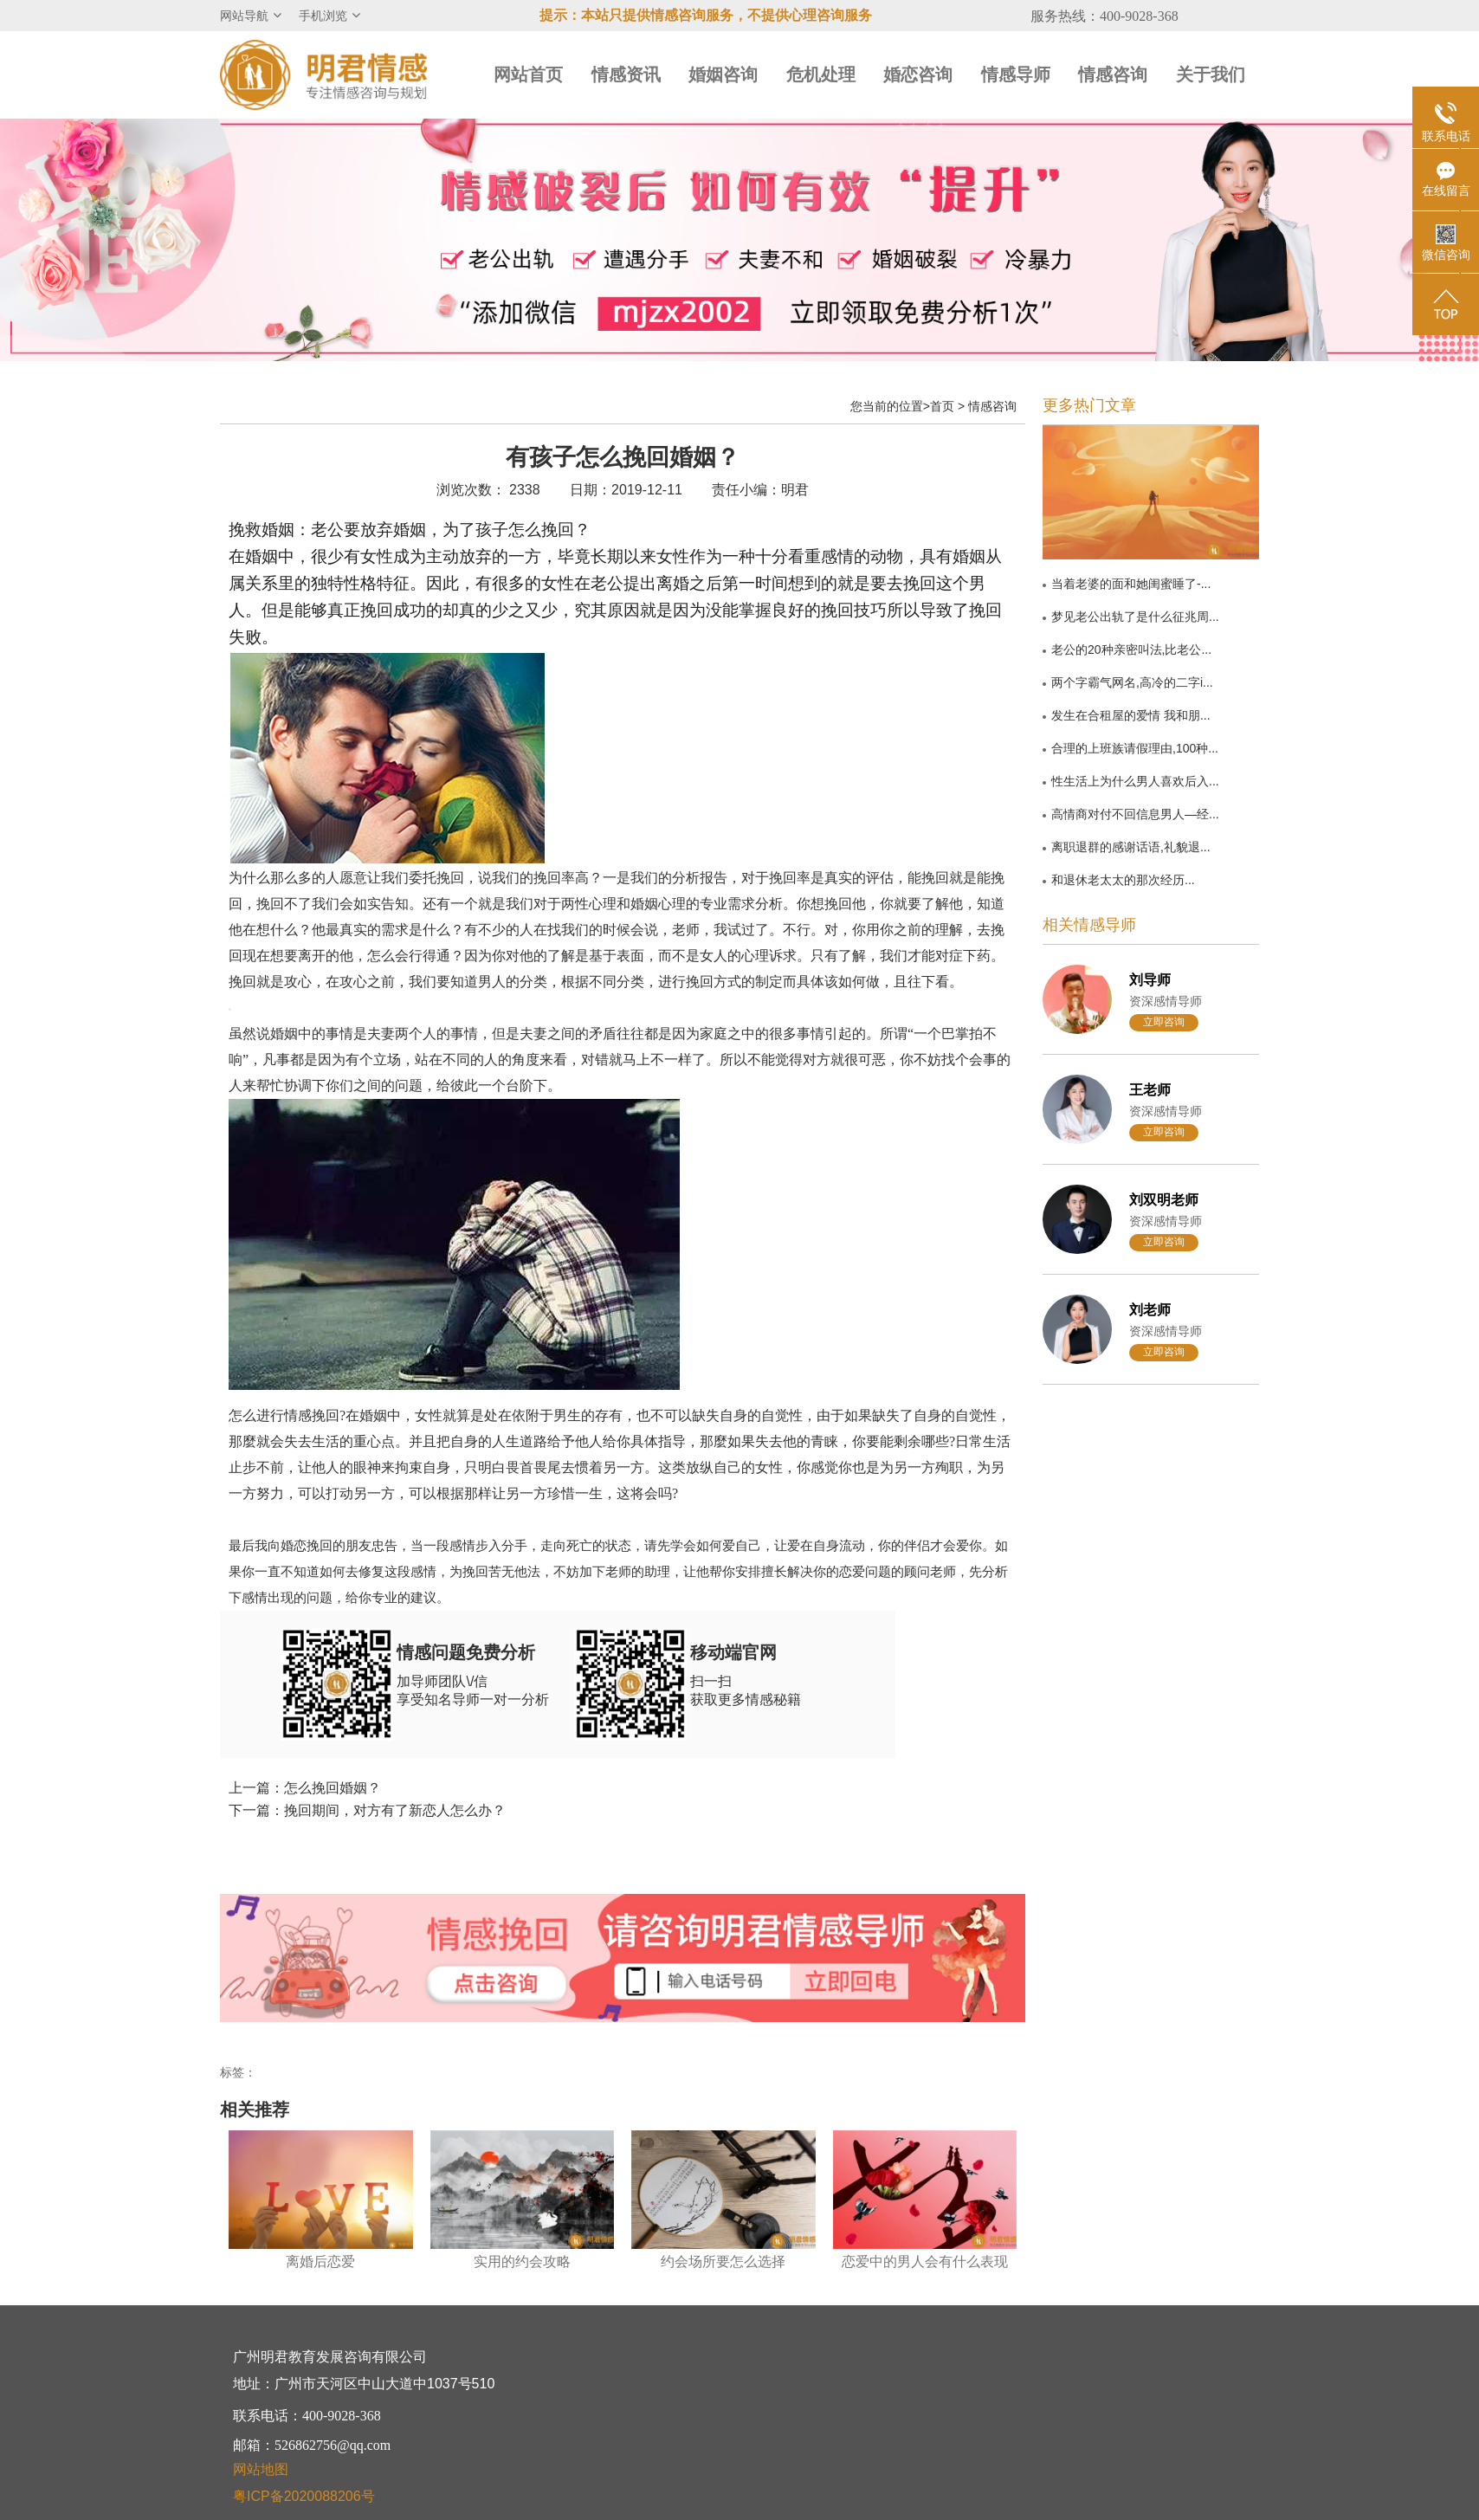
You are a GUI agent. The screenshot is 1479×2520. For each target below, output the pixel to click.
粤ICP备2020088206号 (304, 2496)
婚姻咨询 (723, 74)
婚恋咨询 (918, 74)
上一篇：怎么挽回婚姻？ (305, 1787)
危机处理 (821, 74)
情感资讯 (626, 74)
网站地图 (260, 2469)
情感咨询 (1112, 74)
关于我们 (1210, 74)
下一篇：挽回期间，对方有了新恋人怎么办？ (367, 1810)
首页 (942, 406)
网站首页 (528, 74)
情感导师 (1015, 74)
